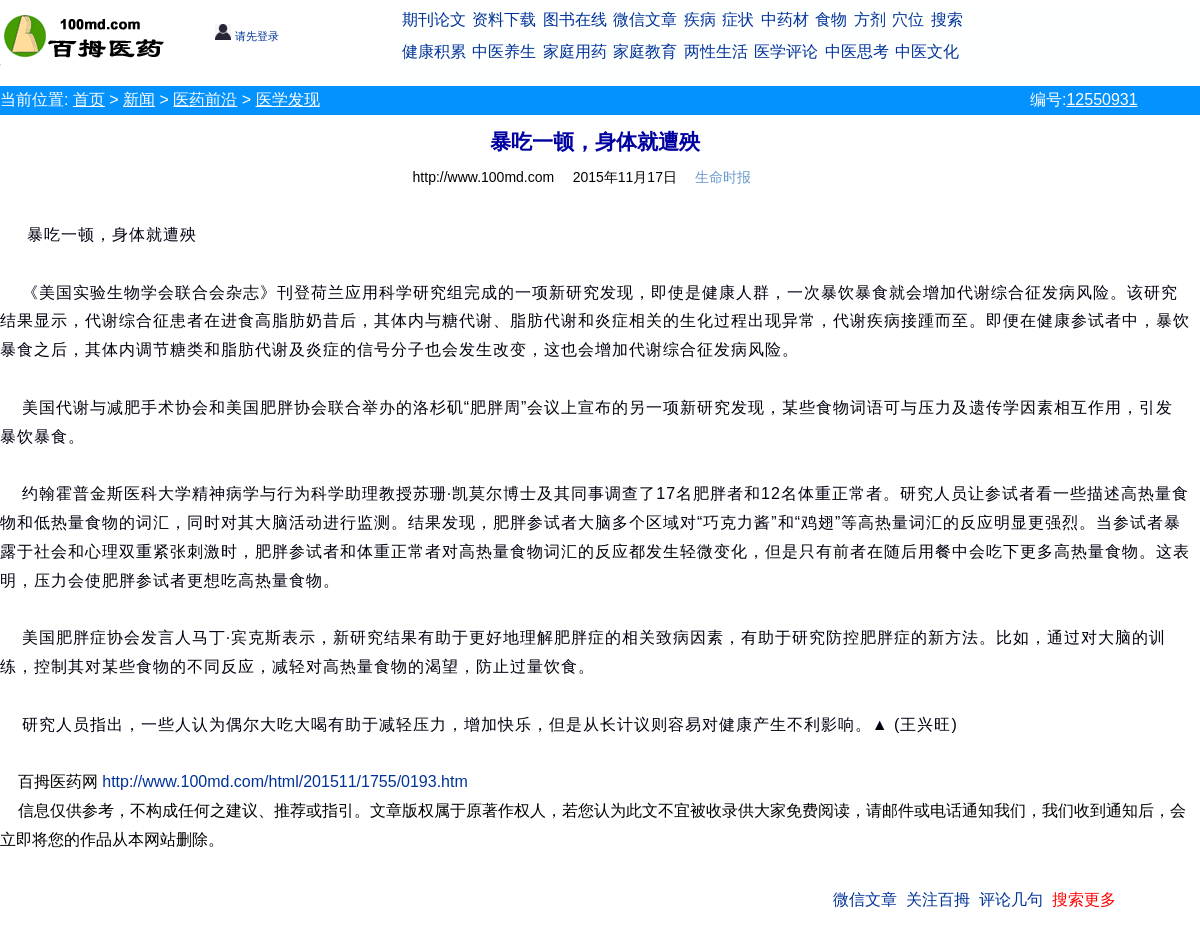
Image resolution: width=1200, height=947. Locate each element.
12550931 (1101, 99)
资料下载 (504, 19)
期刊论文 (434, 19)
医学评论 (786, 51)
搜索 (947, 19)
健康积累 (434, 51)
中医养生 (504, 51)
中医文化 (927, 51)
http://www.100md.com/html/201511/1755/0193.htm (285, 781)
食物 (831, 19)
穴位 (908, 19)
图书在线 (575, 19)
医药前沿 (205, 99)
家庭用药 (575, 51)
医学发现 (288, 99)
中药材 (785, 19)
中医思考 (857, 51)
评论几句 (1011, 899)
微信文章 (645, 19)
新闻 (139, 99)
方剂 (870, 19)
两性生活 (716, 51)
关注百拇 (938, 899)
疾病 (700, 19)
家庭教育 (645, 51)
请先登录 (246, 36)
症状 (738, 19)
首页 (89, 99)
